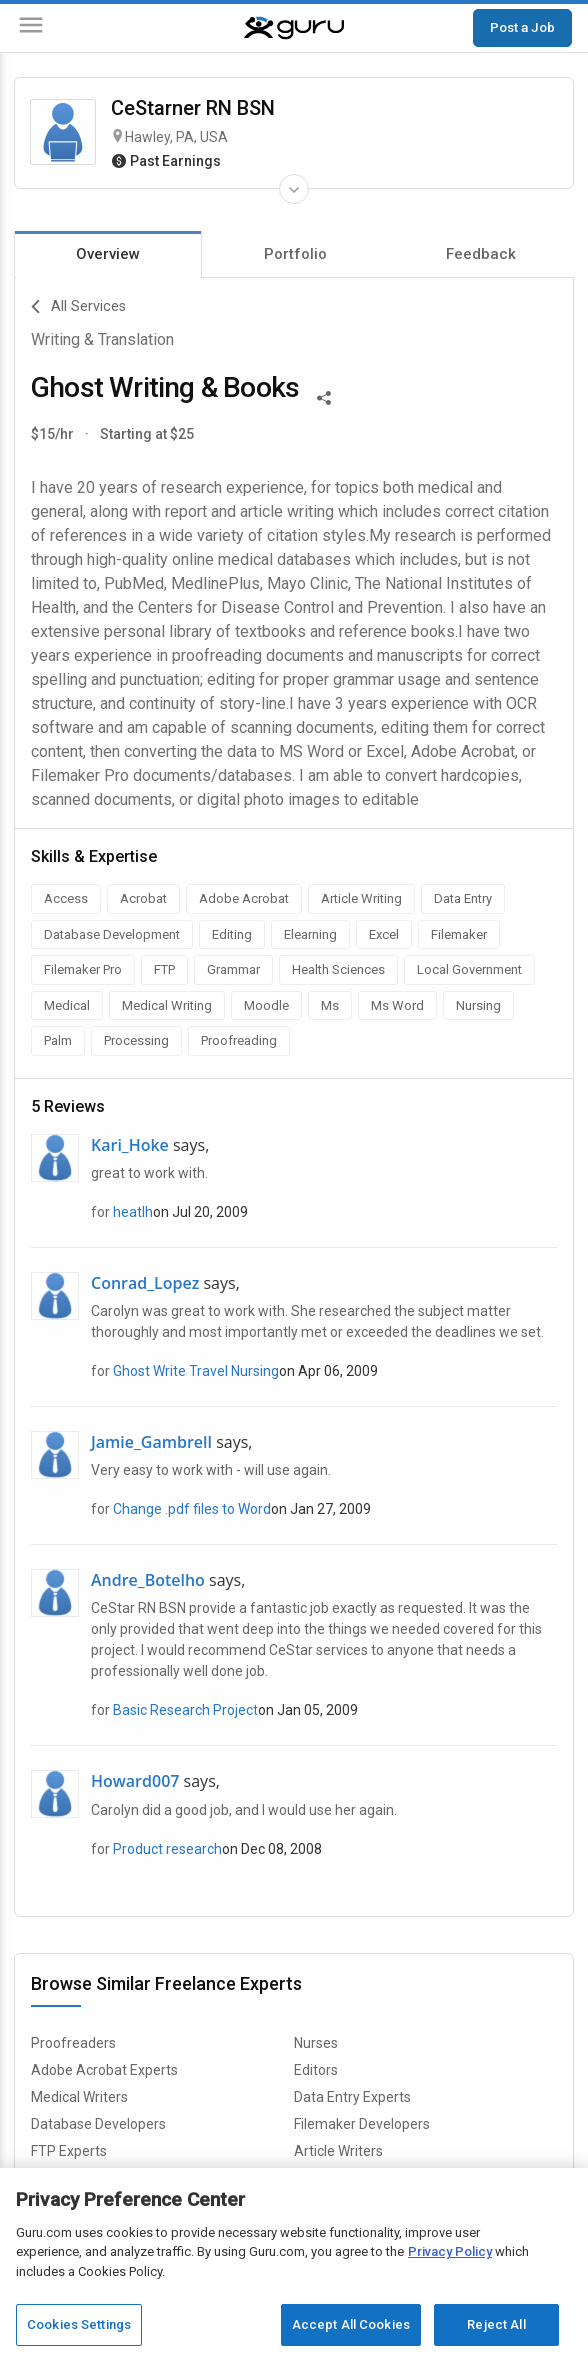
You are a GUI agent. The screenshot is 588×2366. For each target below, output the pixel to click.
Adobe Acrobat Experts (104, 2070)
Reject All (496, 2324)
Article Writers (338, 2151)
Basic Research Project (185, 1710)
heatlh (133, 1212)
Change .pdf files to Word (192, 1509)
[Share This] (324, 396)
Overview (108, 254)
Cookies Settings (79, 2324)
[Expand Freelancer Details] (294, 189)
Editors (316, 2070)
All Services (78, 307)
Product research (167, 1849)
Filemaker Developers (362, 2124)
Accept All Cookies (351, 2324)
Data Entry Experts (352, 2097)
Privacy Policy (450, 2251)
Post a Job (522, 27)
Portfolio (295, 254)
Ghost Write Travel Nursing (196, 1371)
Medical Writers (79, 2097)
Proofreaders (73, 2043)
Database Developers (98, 2124)
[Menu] (31, 28)
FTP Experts (69, 2151)
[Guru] (294, 28)
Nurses (316, 2043)
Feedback (481, 254)
